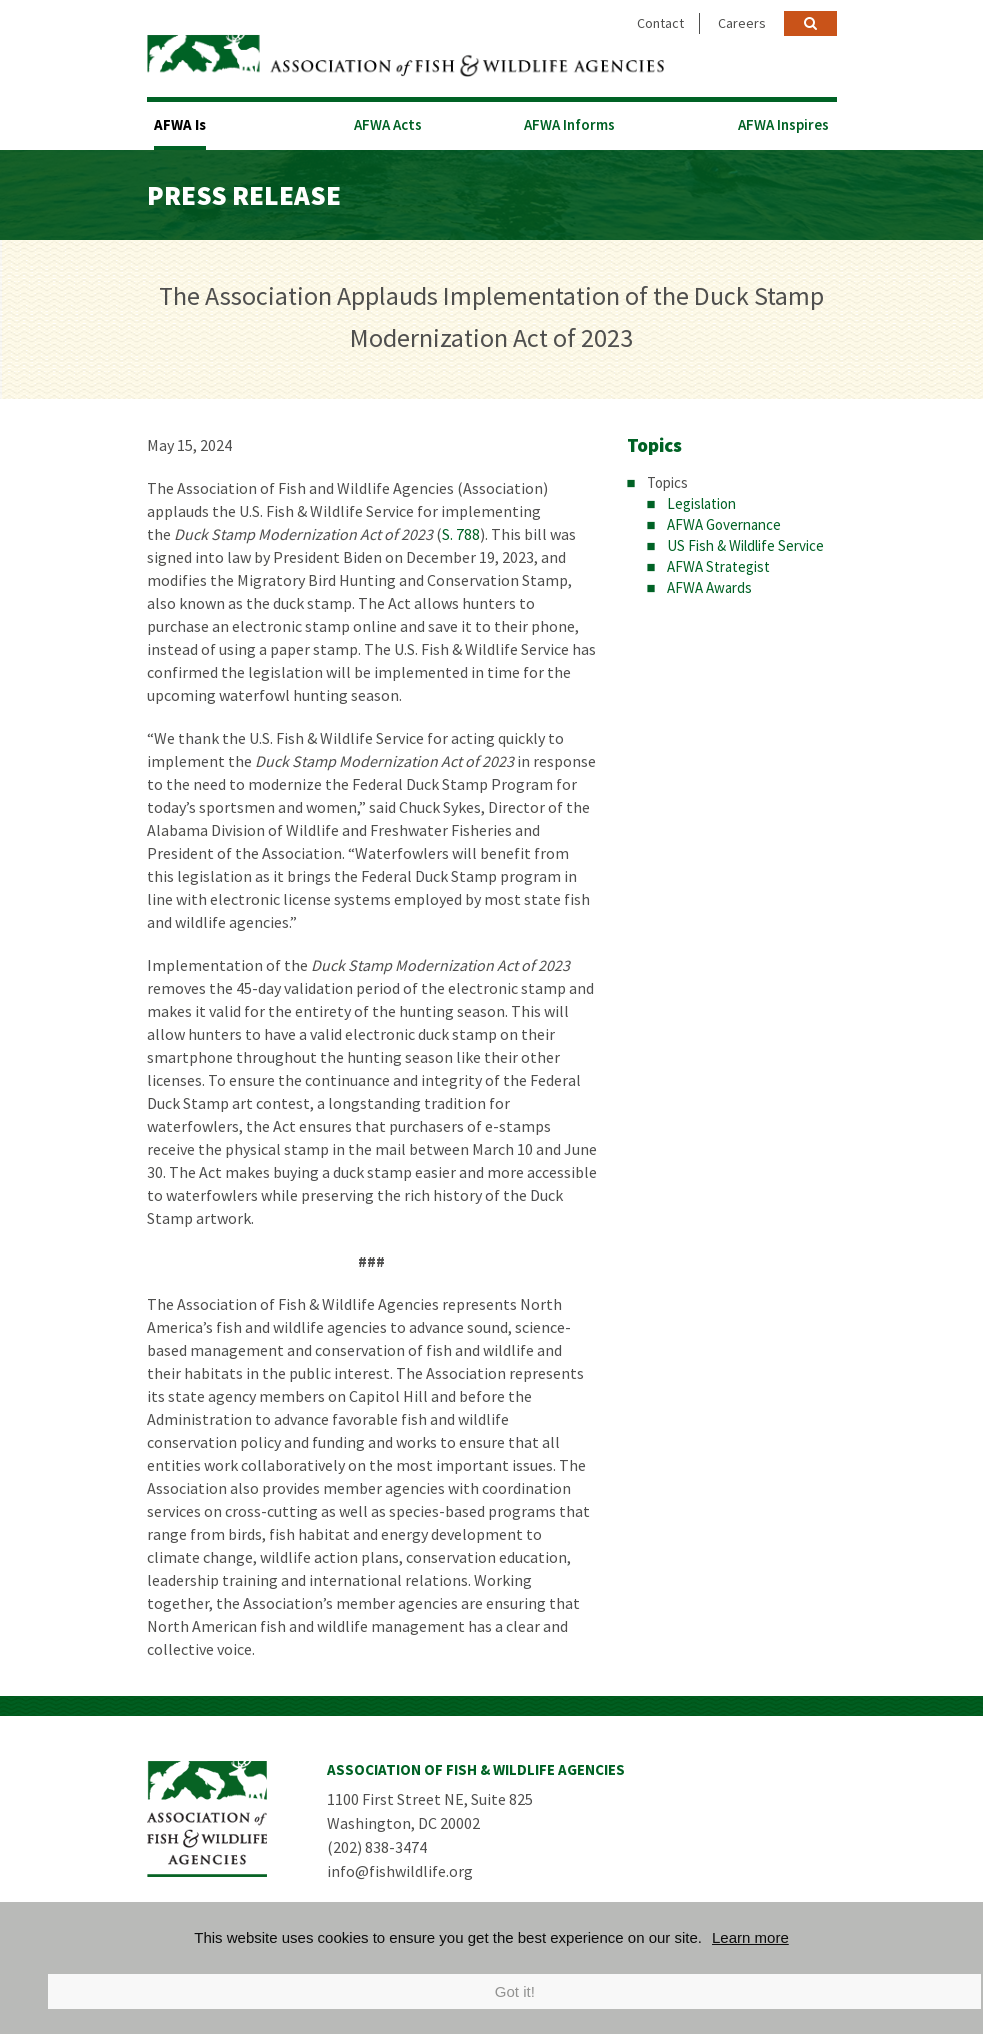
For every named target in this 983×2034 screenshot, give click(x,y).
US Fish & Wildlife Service (745, 545)
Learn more (750, 1937)
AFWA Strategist (718, 566)
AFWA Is (180, 124)
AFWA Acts (388, 124)
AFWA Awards (709, 587)
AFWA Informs (569, 124)
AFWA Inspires (783, 124)
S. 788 (461, 534)
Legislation (701, 503)
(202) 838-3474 (377, 1847)
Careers (742, 23)
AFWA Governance (724, 524)
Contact (660, 23)
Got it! (515, 1991)
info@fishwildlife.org (400, 1871)
